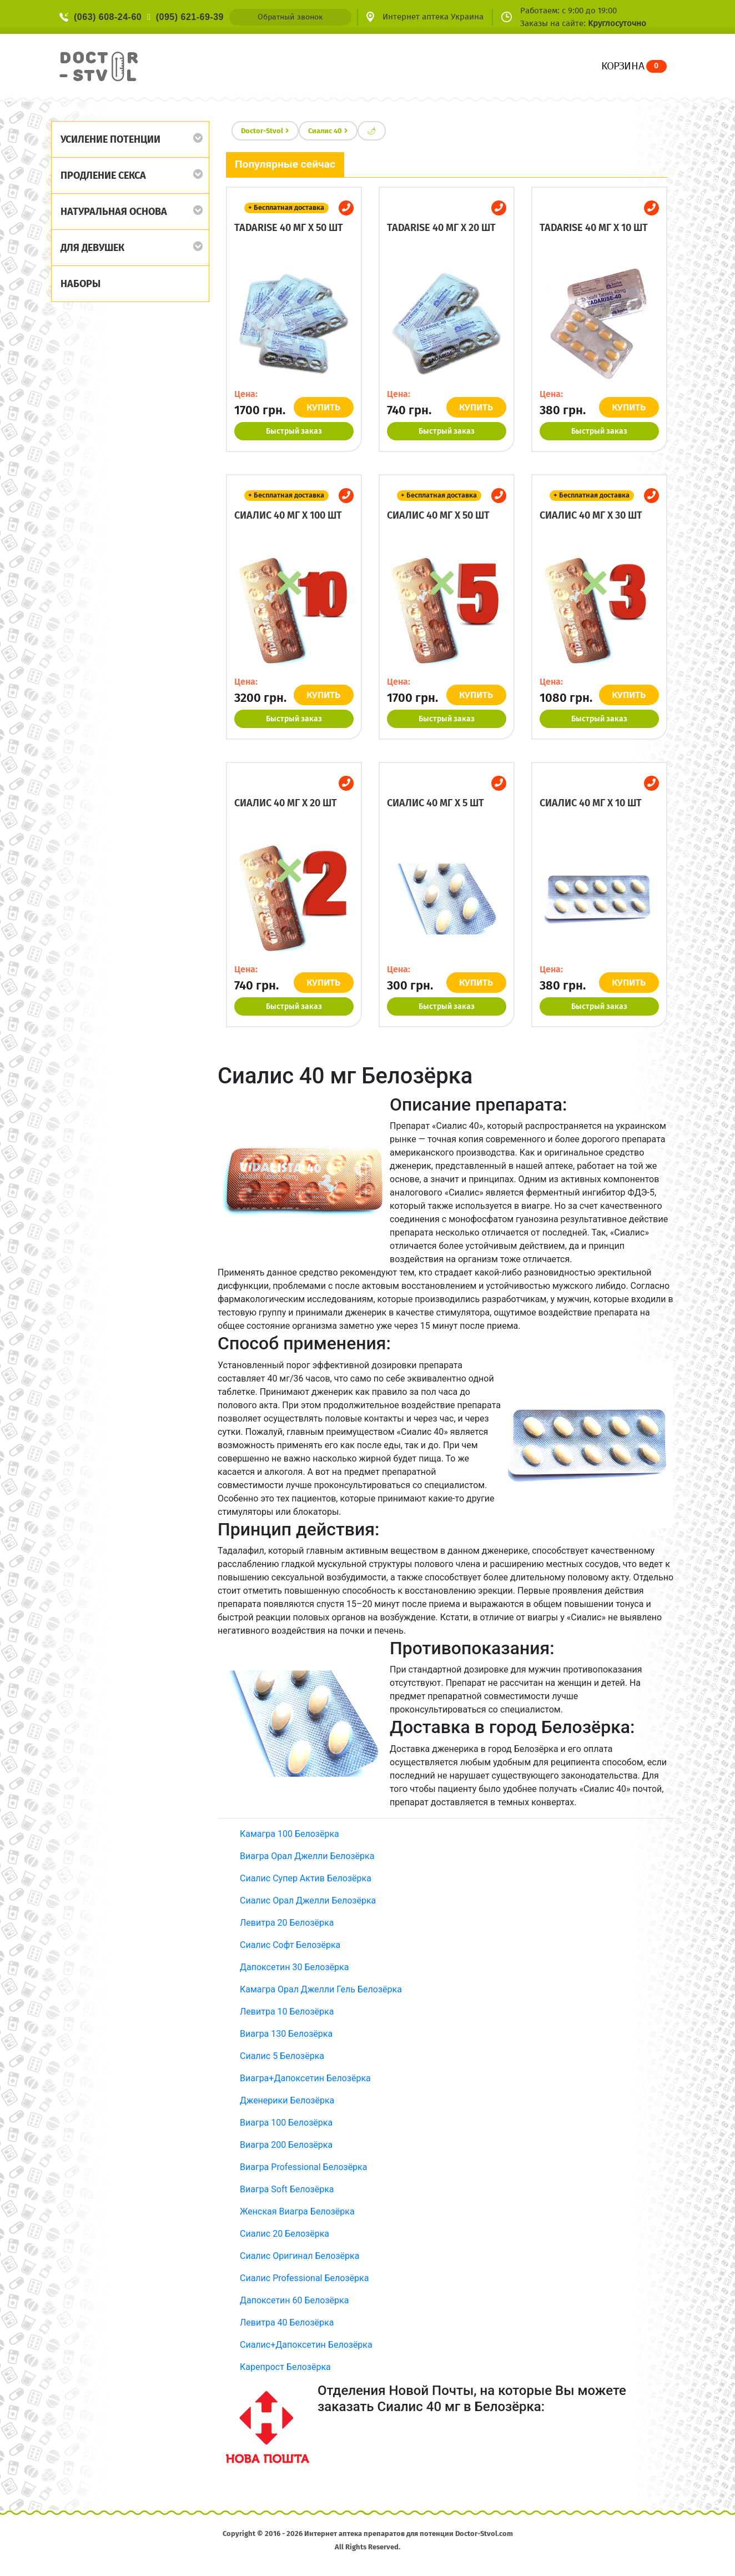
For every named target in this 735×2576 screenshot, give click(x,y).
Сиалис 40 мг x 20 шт (285, 803)
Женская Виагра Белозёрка (297, 2211)
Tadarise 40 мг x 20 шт (441, 228)
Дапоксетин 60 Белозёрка (294, 2300)
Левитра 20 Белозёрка (287, 1922)
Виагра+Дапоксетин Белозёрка (305, 2078)
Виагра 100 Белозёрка (286, 2122)
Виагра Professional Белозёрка (303, 2167)
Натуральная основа (114, 211)
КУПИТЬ (324, 407)
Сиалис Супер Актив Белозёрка (305, 1878)
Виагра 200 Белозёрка (286, 2145)
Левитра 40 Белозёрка (287, 2322)
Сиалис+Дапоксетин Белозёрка (306, 2344)
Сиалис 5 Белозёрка (282, 2056)
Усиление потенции (110, 139)
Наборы (80, 284)
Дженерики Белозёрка (287, 2100)
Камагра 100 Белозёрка (289, 1834)
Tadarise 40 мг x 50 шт (288, 228)
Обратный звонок (290, 17)
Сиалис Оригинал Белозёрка (299, 2256)
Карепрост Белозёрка (285, 2367)
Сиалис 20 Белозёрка (284, 2233)
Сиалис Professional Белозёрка (304, 2278)
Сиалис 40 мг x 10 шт (591, 803)
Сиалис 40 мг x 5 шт (435, 803)
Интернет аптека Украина (433, 17)
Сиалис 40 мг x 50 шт (438, 515)
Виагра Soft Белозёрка (287, 2189)
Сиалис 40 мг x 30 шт (591, 515)
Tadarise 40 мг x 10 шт (594, 228)
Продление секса (103, 175)
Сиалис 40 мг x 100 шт (288, 515)
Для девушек (92, 248)
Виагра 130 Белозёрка (286, 2033)
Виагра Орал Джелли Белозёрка (307, 1856)
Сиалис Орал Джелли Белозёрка (308, 1900)
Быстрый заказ (294, 431)
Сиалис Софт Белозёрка (290, 1945)
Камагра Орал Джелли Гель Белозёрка (321, 1989)
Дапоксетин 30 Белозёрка (294, 1967)
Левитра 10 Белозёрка (287, 2011)
